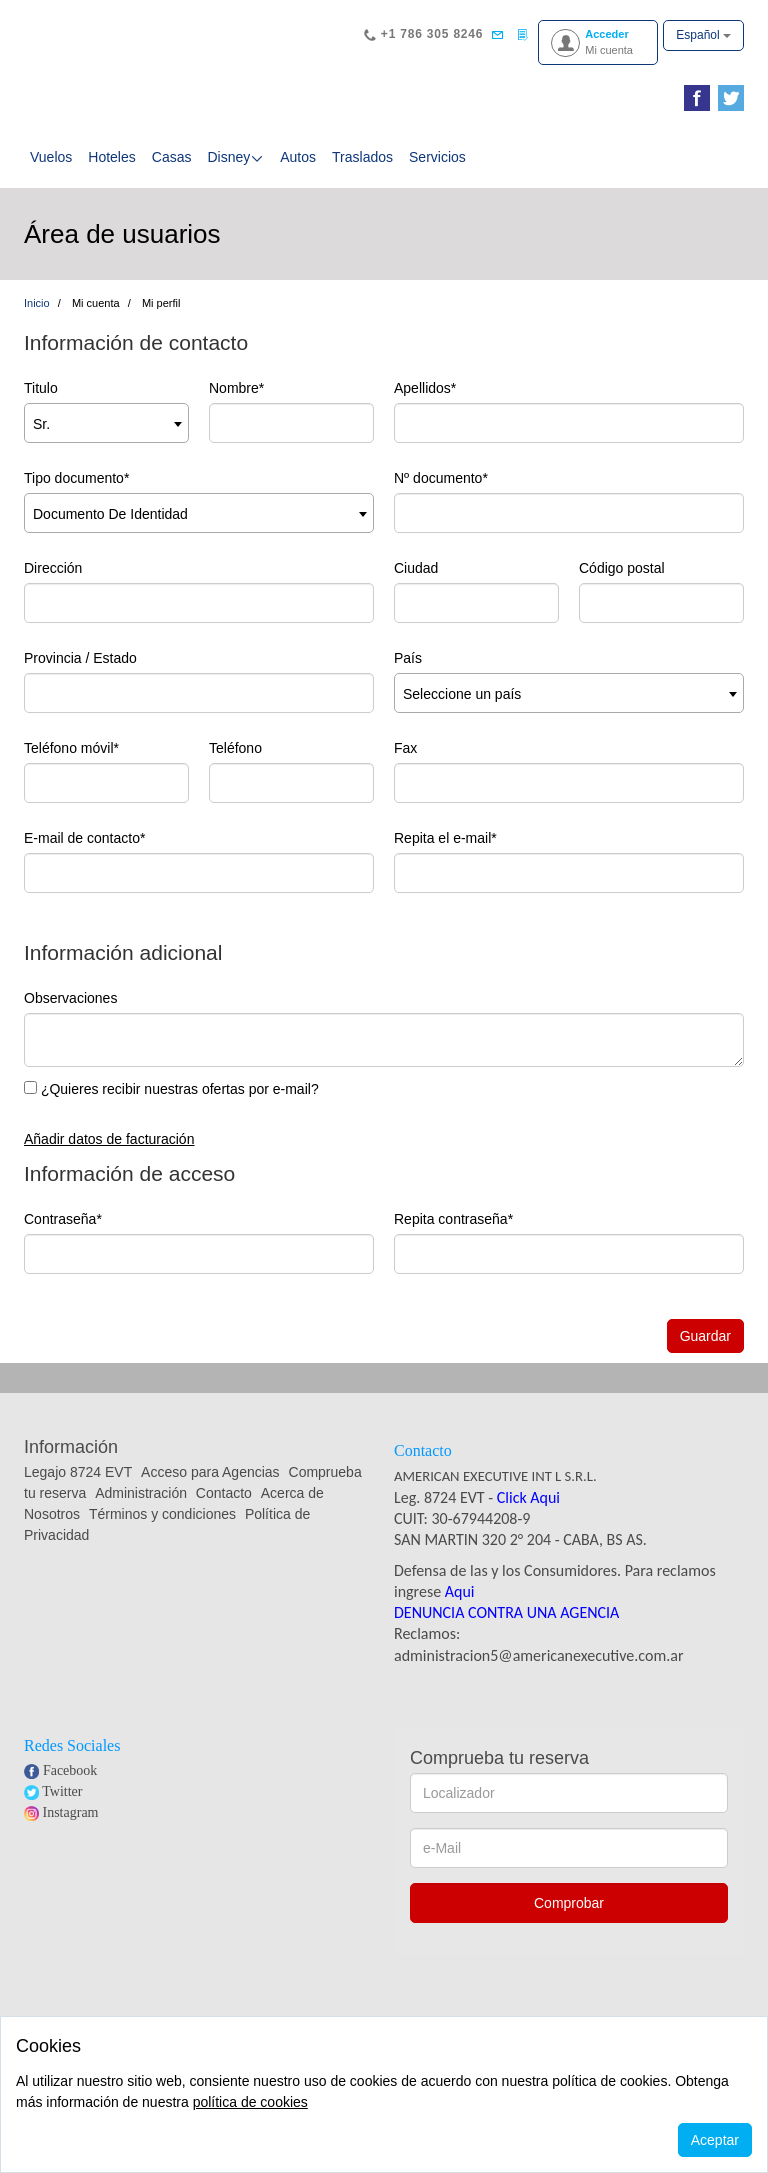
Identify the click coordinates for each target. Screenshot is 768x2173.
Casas (172, 157)
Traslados (362, 157)
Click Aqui (528, 1497)
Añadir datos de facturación (109, 1139)
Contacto (224, 1493)
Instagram (71, 1812)
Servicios (437, 157)
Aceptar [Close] (715, 2140)
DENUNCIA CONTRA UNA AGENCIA (506, 1612)
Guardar (705, 1336)
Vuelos (51, 157)
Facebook (70, 1770)
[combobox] (106, 423)
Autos (298, 157)
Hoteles (111, 157)
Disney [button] (235, 157)
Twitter (62, 1791)
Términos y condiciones (162, 1514)
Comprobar (569, 1903)
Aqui (460, 1591)
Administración (143, 1493)
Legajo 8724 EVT (78, 1472)
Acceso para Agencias (210, 1472)
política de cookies (250, 2102)
